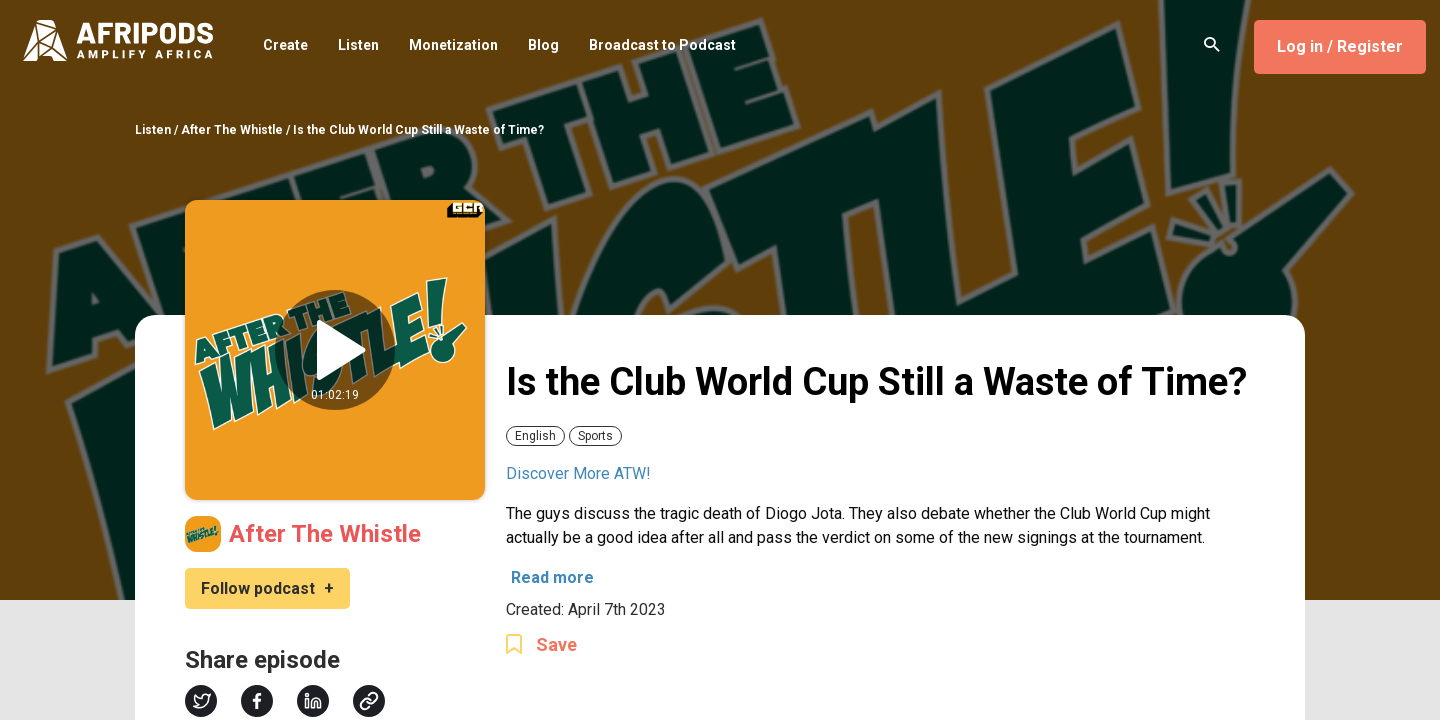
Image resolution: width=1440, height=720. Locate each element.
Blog (543, 46)
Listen (358, 46)
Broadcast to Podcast (662, 46)
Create (285, 46)
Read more (552, 577)
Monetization (453, 46)
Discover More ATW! (578, 473)
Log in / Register (1340, 46)
